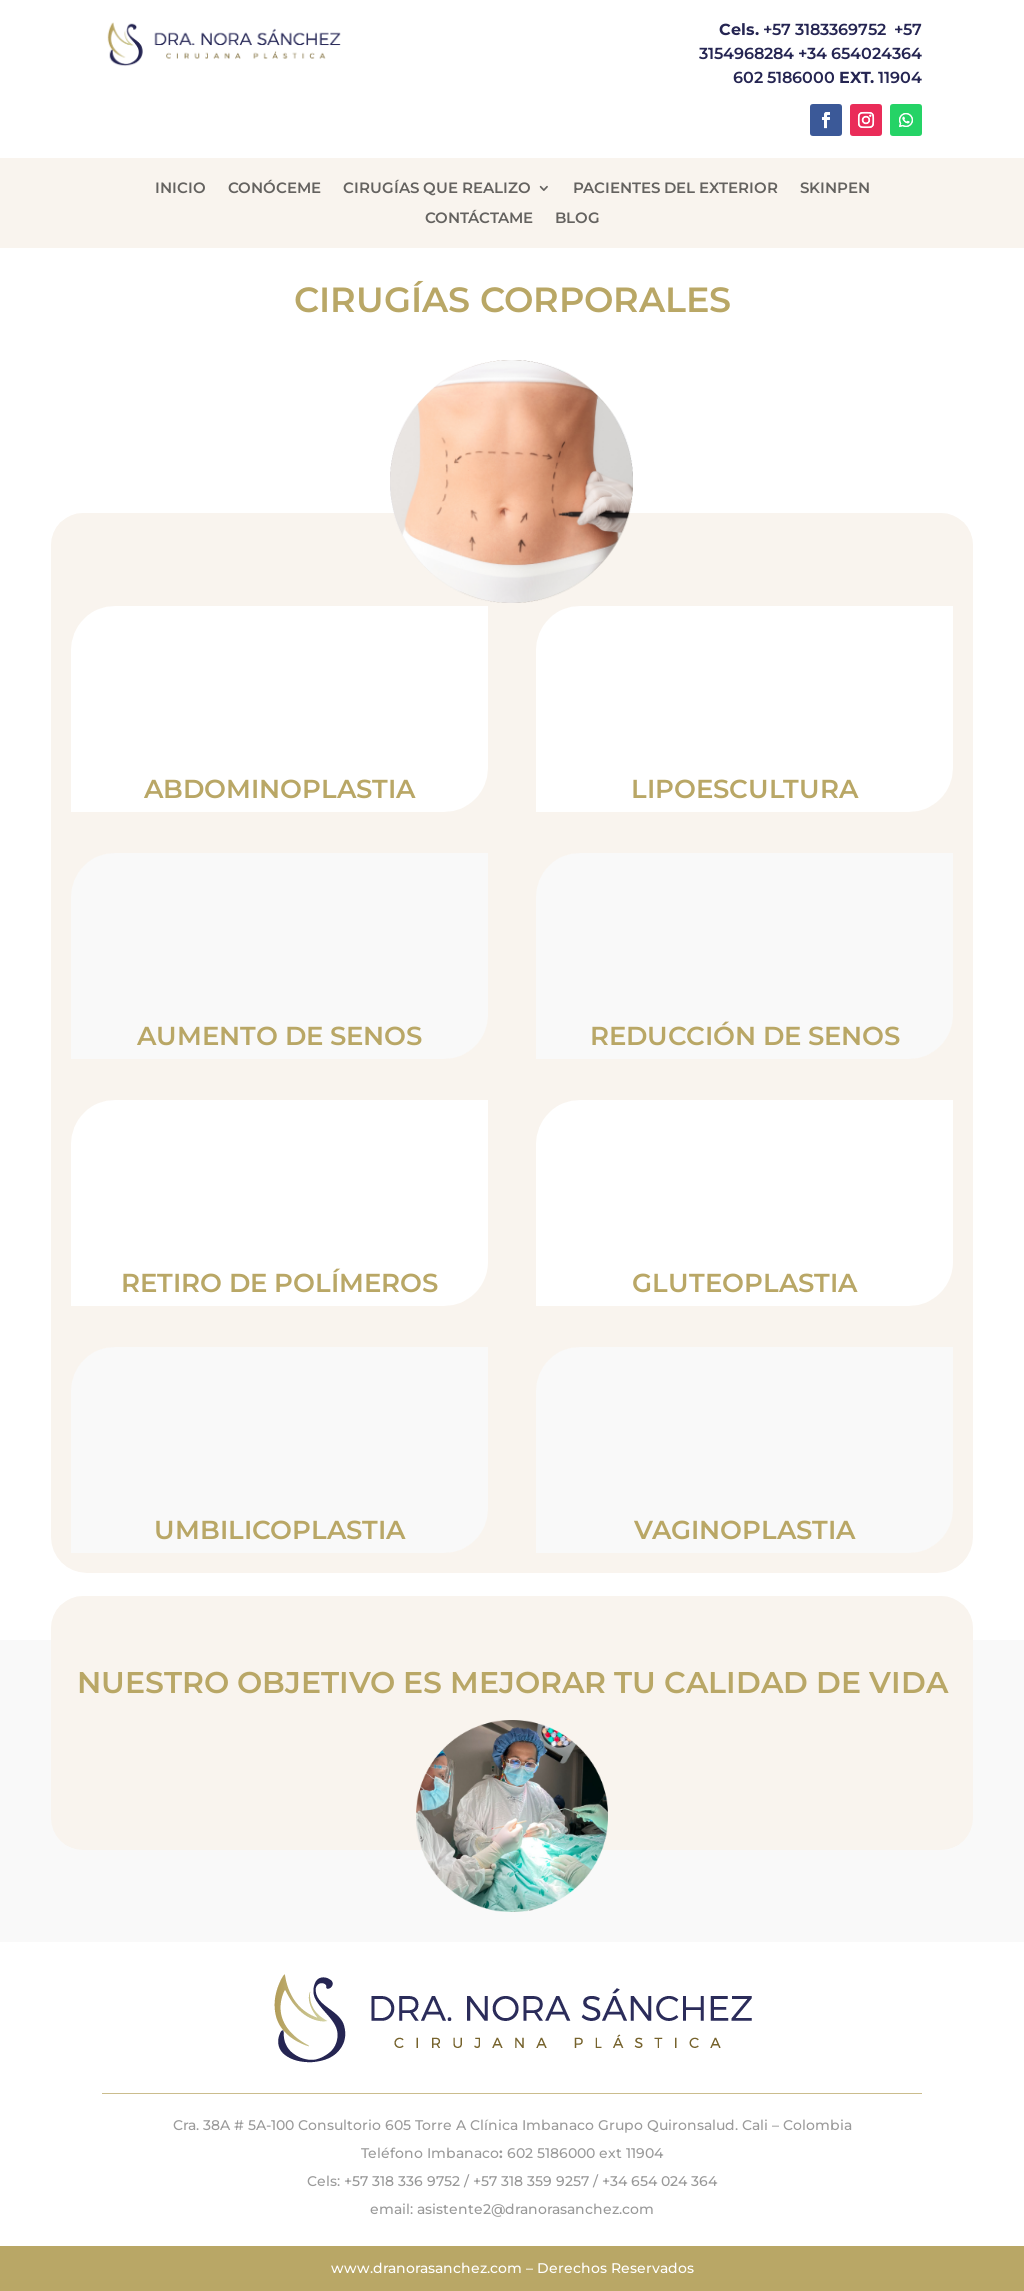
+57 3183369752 (824, 29)
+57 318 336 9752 (402, 2181)
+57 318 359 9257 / (537, 2181)
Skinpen (835, 189)
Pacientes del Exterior (675, 189)
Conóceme (274, 189)
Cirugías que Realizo (437, 189)
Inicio (180, 189)
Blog (577, 219)
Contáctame (479, 219)
